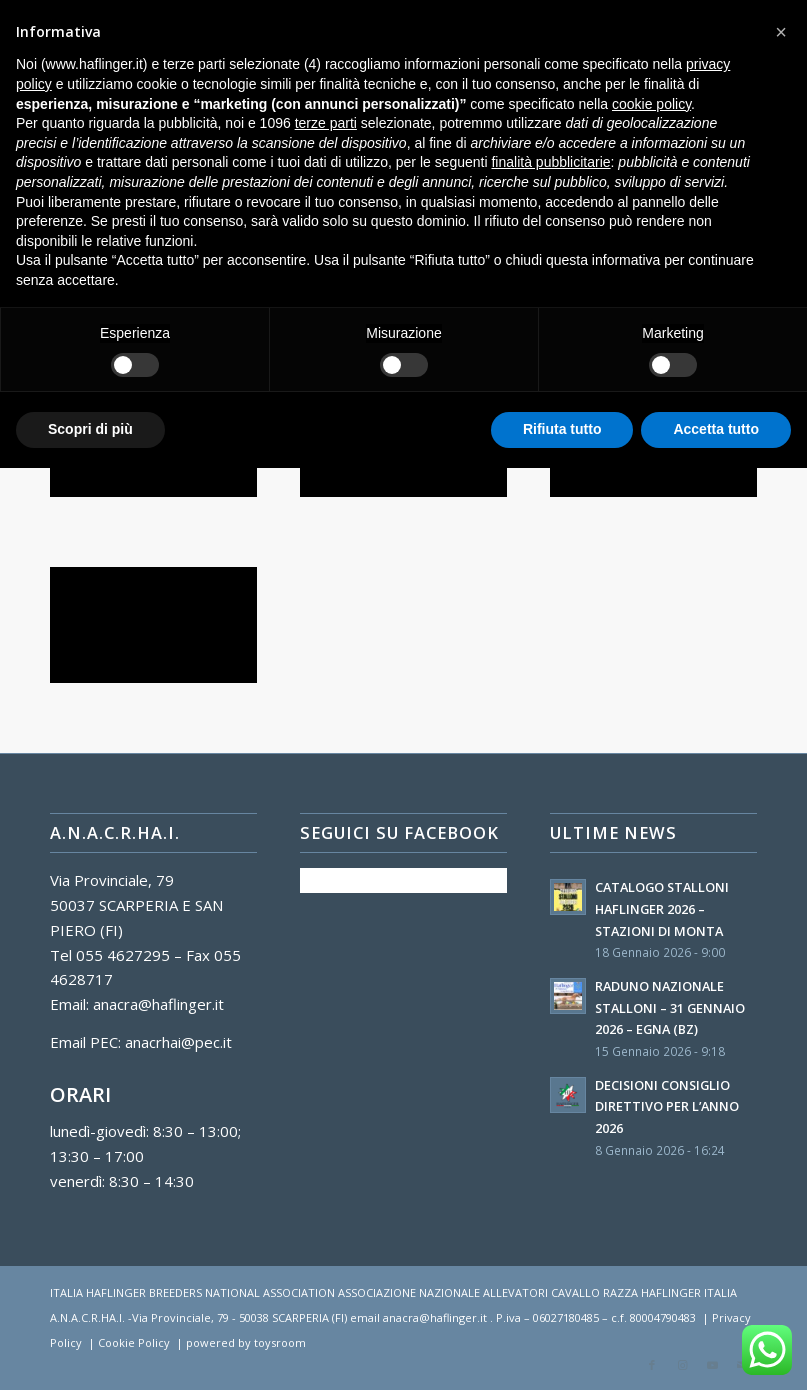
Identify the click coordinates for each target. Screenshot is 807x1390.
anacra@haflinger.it (158, 1004)
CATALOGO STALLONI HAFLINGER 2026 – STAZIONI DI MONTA (662, 908)
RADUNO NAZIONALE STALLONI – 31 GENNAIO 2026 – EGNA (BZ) (670, 1007)
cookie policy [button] (651, 104)
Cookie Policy (134, 1342)
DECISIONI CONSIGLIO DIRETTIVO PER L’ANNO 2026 (667, 1106)
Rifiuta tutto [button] (562, 429)
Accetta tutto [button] (716, 429)
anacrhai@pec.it (178, 1042)
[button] (781, 32)
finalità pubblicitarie (550, 162)
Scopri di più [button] (90, 429)
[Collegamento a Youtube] (712, 1365)
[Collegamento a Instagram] (682, 1365)
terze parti (326, 123)
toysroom (280, 1342)
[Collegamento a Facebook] (652, 1365)
